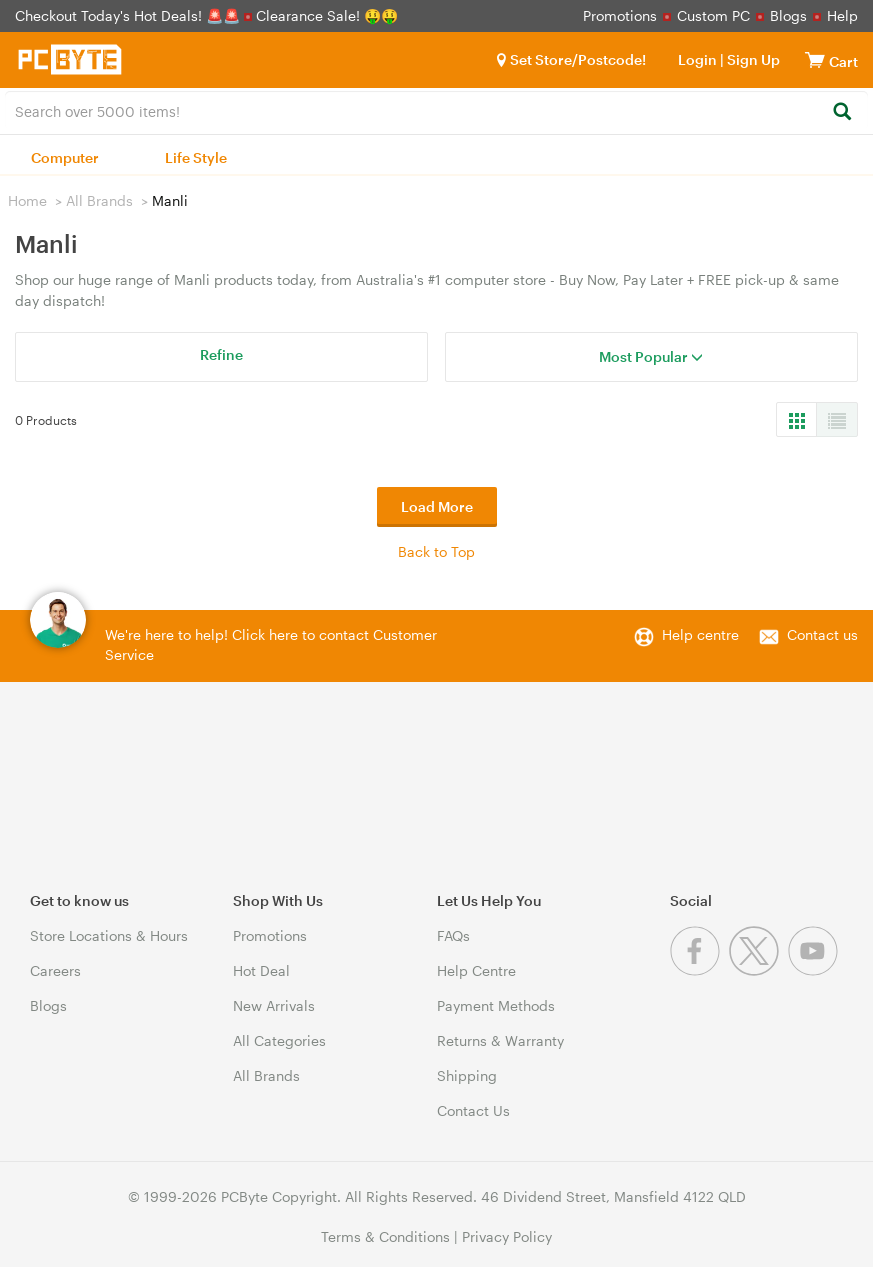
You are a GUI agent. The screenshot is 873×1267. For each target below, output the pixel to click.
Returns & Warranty (500, 1040)
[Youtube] (815, 970)
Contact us (822, 634)
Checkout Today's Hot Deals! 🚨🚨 (129, 15)
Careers (55, 970)
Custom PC (713, 15)
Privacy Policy (507, 1236)
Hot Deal (261, 970)
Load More (437, 506)
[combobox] (436, 110)
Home (27, 200)
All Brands (99, 200)
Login (697, 59)
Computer (65, 157)
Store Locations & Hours (109, 935)
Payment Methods (496, 1005)
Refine (221, 354)
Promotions (620, 15)
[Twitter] (758, 970)
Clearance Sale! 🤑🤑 (327, 15)
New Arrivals (274, 1005)
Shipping (467, 1075)
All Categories (279, 1040)
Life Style (196, 157)
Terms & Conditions (385, 1236)
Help (842, 15)
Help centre (700, 634)
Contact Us (473, 1110)
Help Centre (476, 970)
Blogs (788, 15)
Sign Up (752, 59)
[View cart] (815, 59)
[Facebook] (699, 970)
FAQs (453, 935)
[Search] (841, 112)
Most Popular (651, 356)
